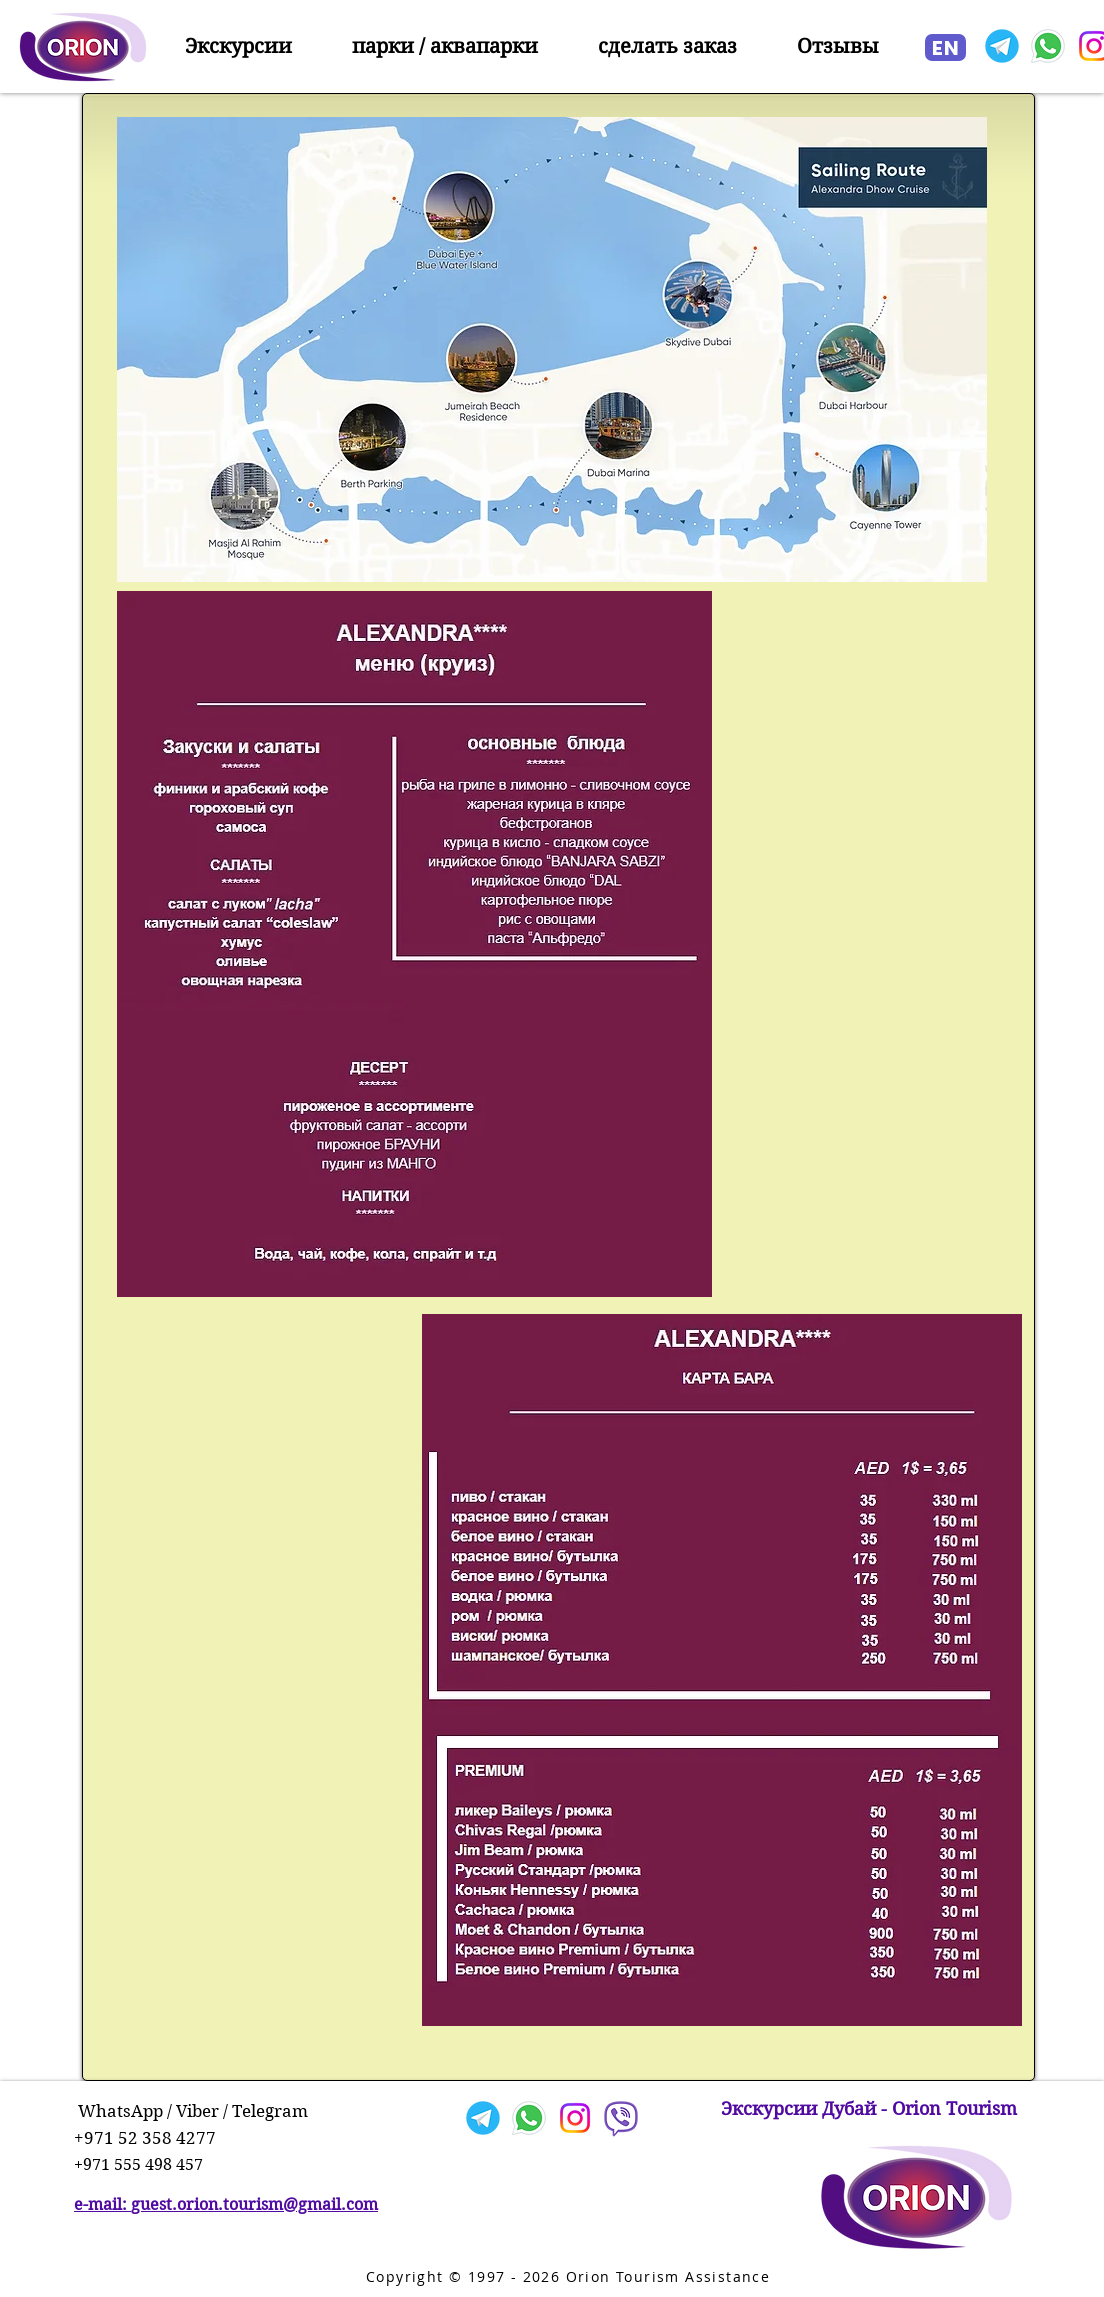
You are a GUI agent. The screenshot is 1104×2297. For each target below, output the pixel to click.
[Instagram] (575, 2118)
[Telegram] (1002, 46)
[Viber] (621, 2118)
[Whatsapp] (1048, 46)
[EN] (945, 47)
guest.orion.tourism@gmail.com (254, 2204)
